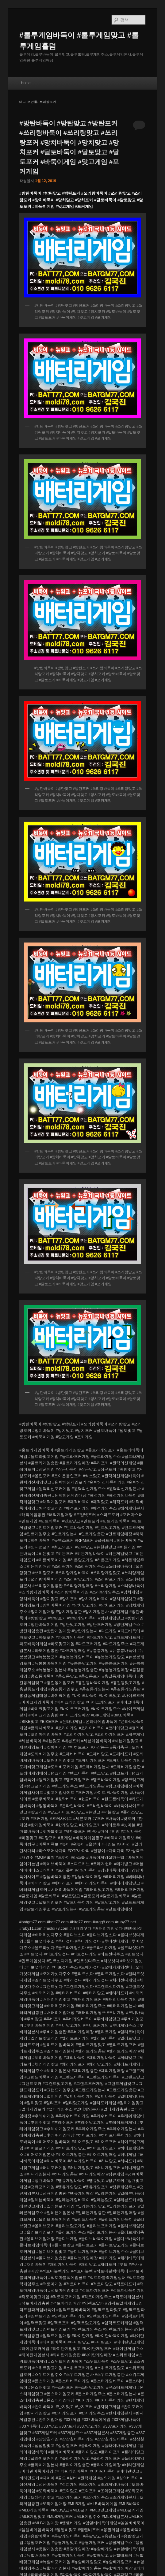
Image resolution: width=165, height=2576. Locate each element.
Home (26, 83)
